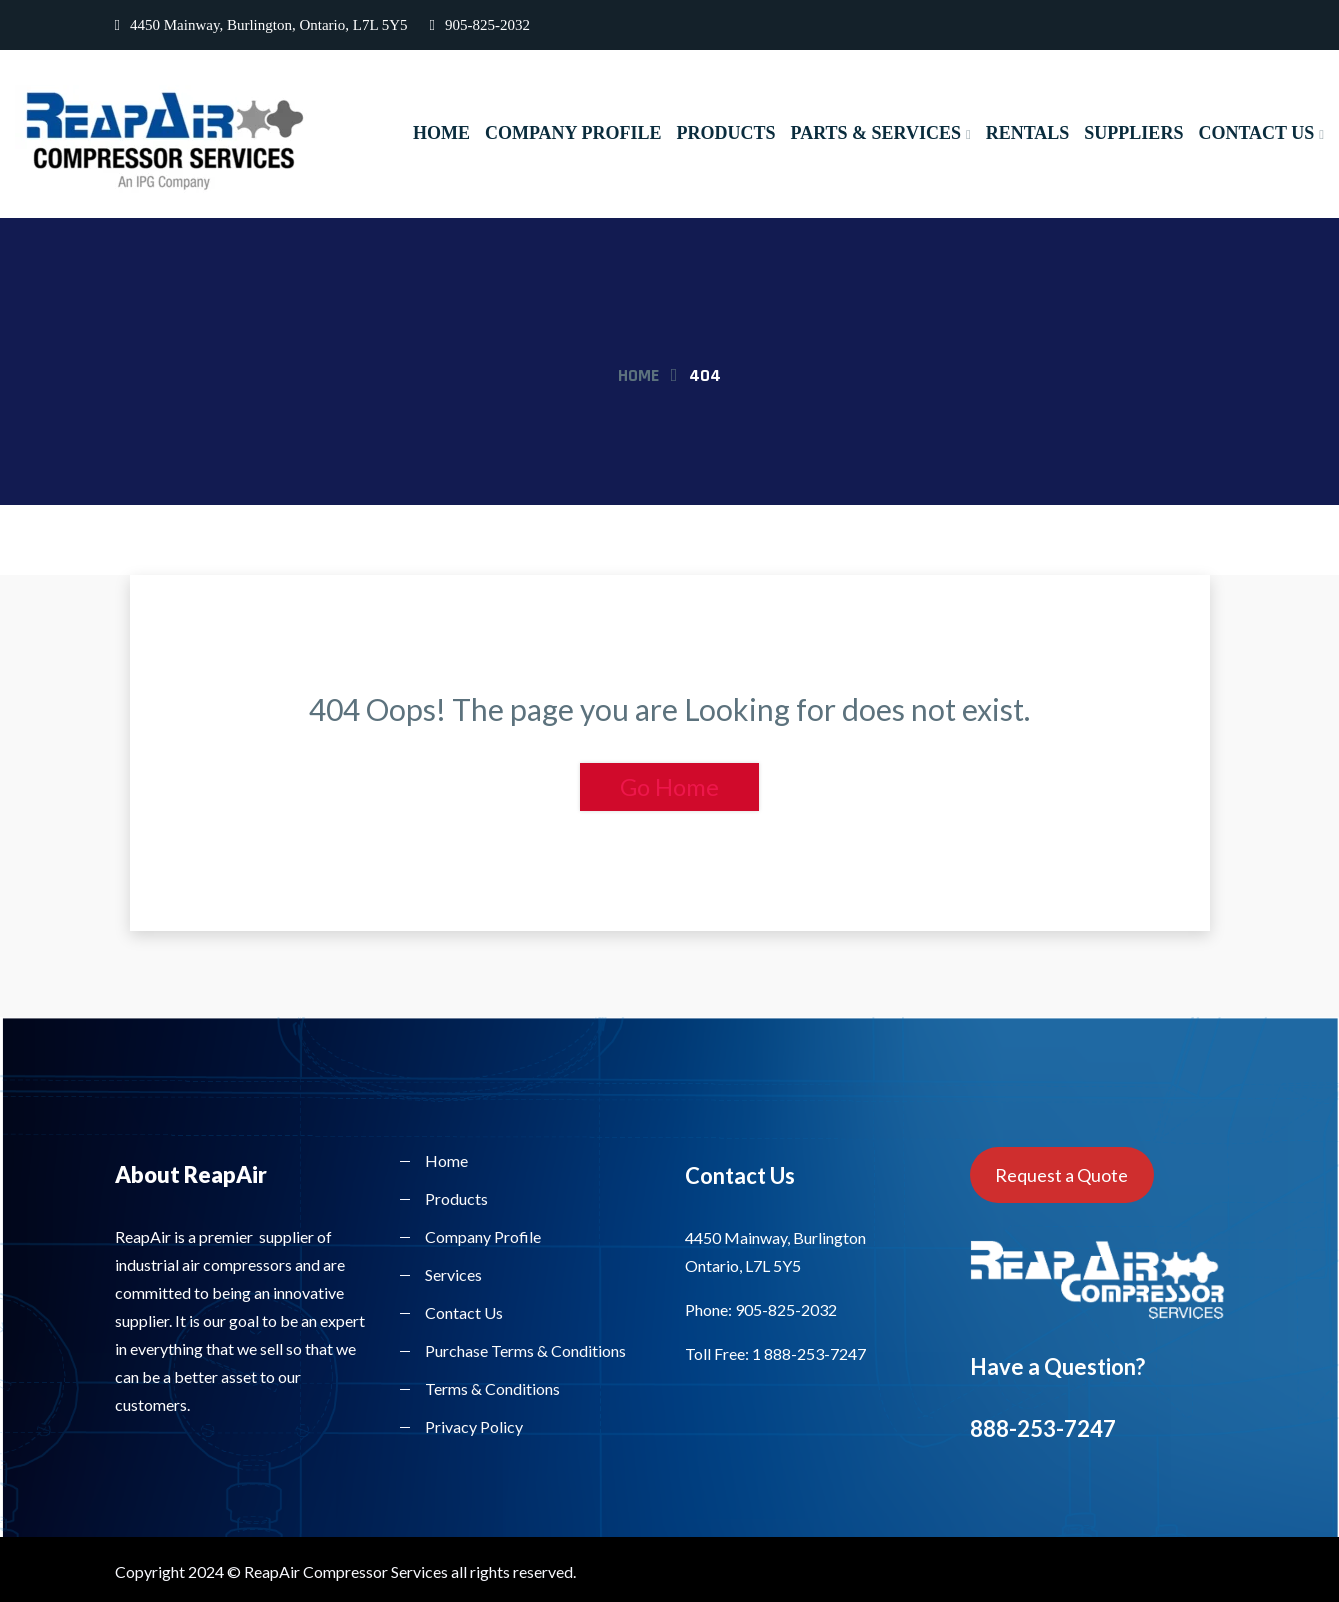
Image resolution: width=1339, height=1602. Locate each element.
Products (725, 133)
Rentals (1028, 133)
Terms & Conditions (492, 1388)
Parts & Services (875, 133)
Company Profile (573, 133)
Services (453, 1274)
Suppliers (1133, 133)
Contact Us (1256, 133)
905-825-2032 (480, 25)
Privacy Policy (474, 1426)
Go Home (669, 786)
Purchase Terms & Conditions (525, 1350)
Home (441, 133)
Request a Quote (1061, 1175)
